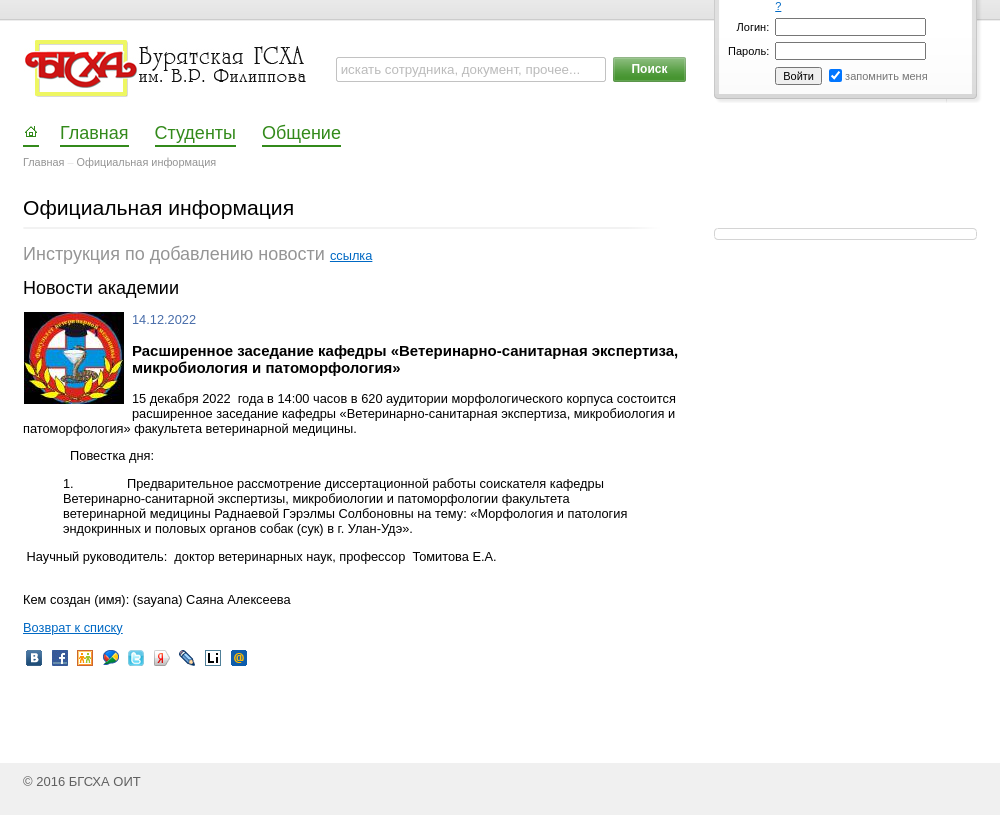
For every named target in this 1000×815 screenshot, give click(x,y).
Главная (43, 162)
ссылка (351, 255)
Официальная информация (147, 162)
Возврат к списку (73, 627)
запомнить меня (886, 76)
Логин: (753, 27)
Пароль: (748, 51)
